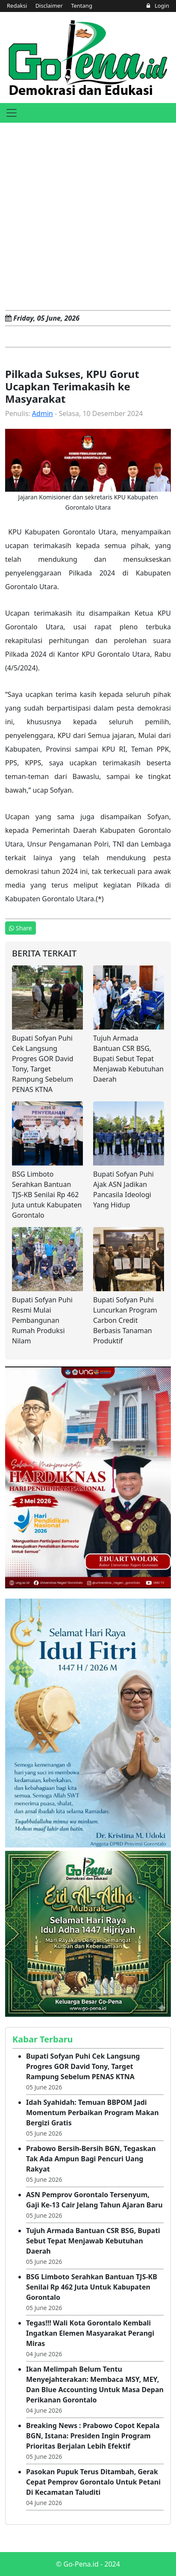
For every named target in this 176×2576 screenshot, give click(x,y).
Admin (42, 413)
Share (20, 928)
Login (158, 5)
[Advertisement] (88, 215)
